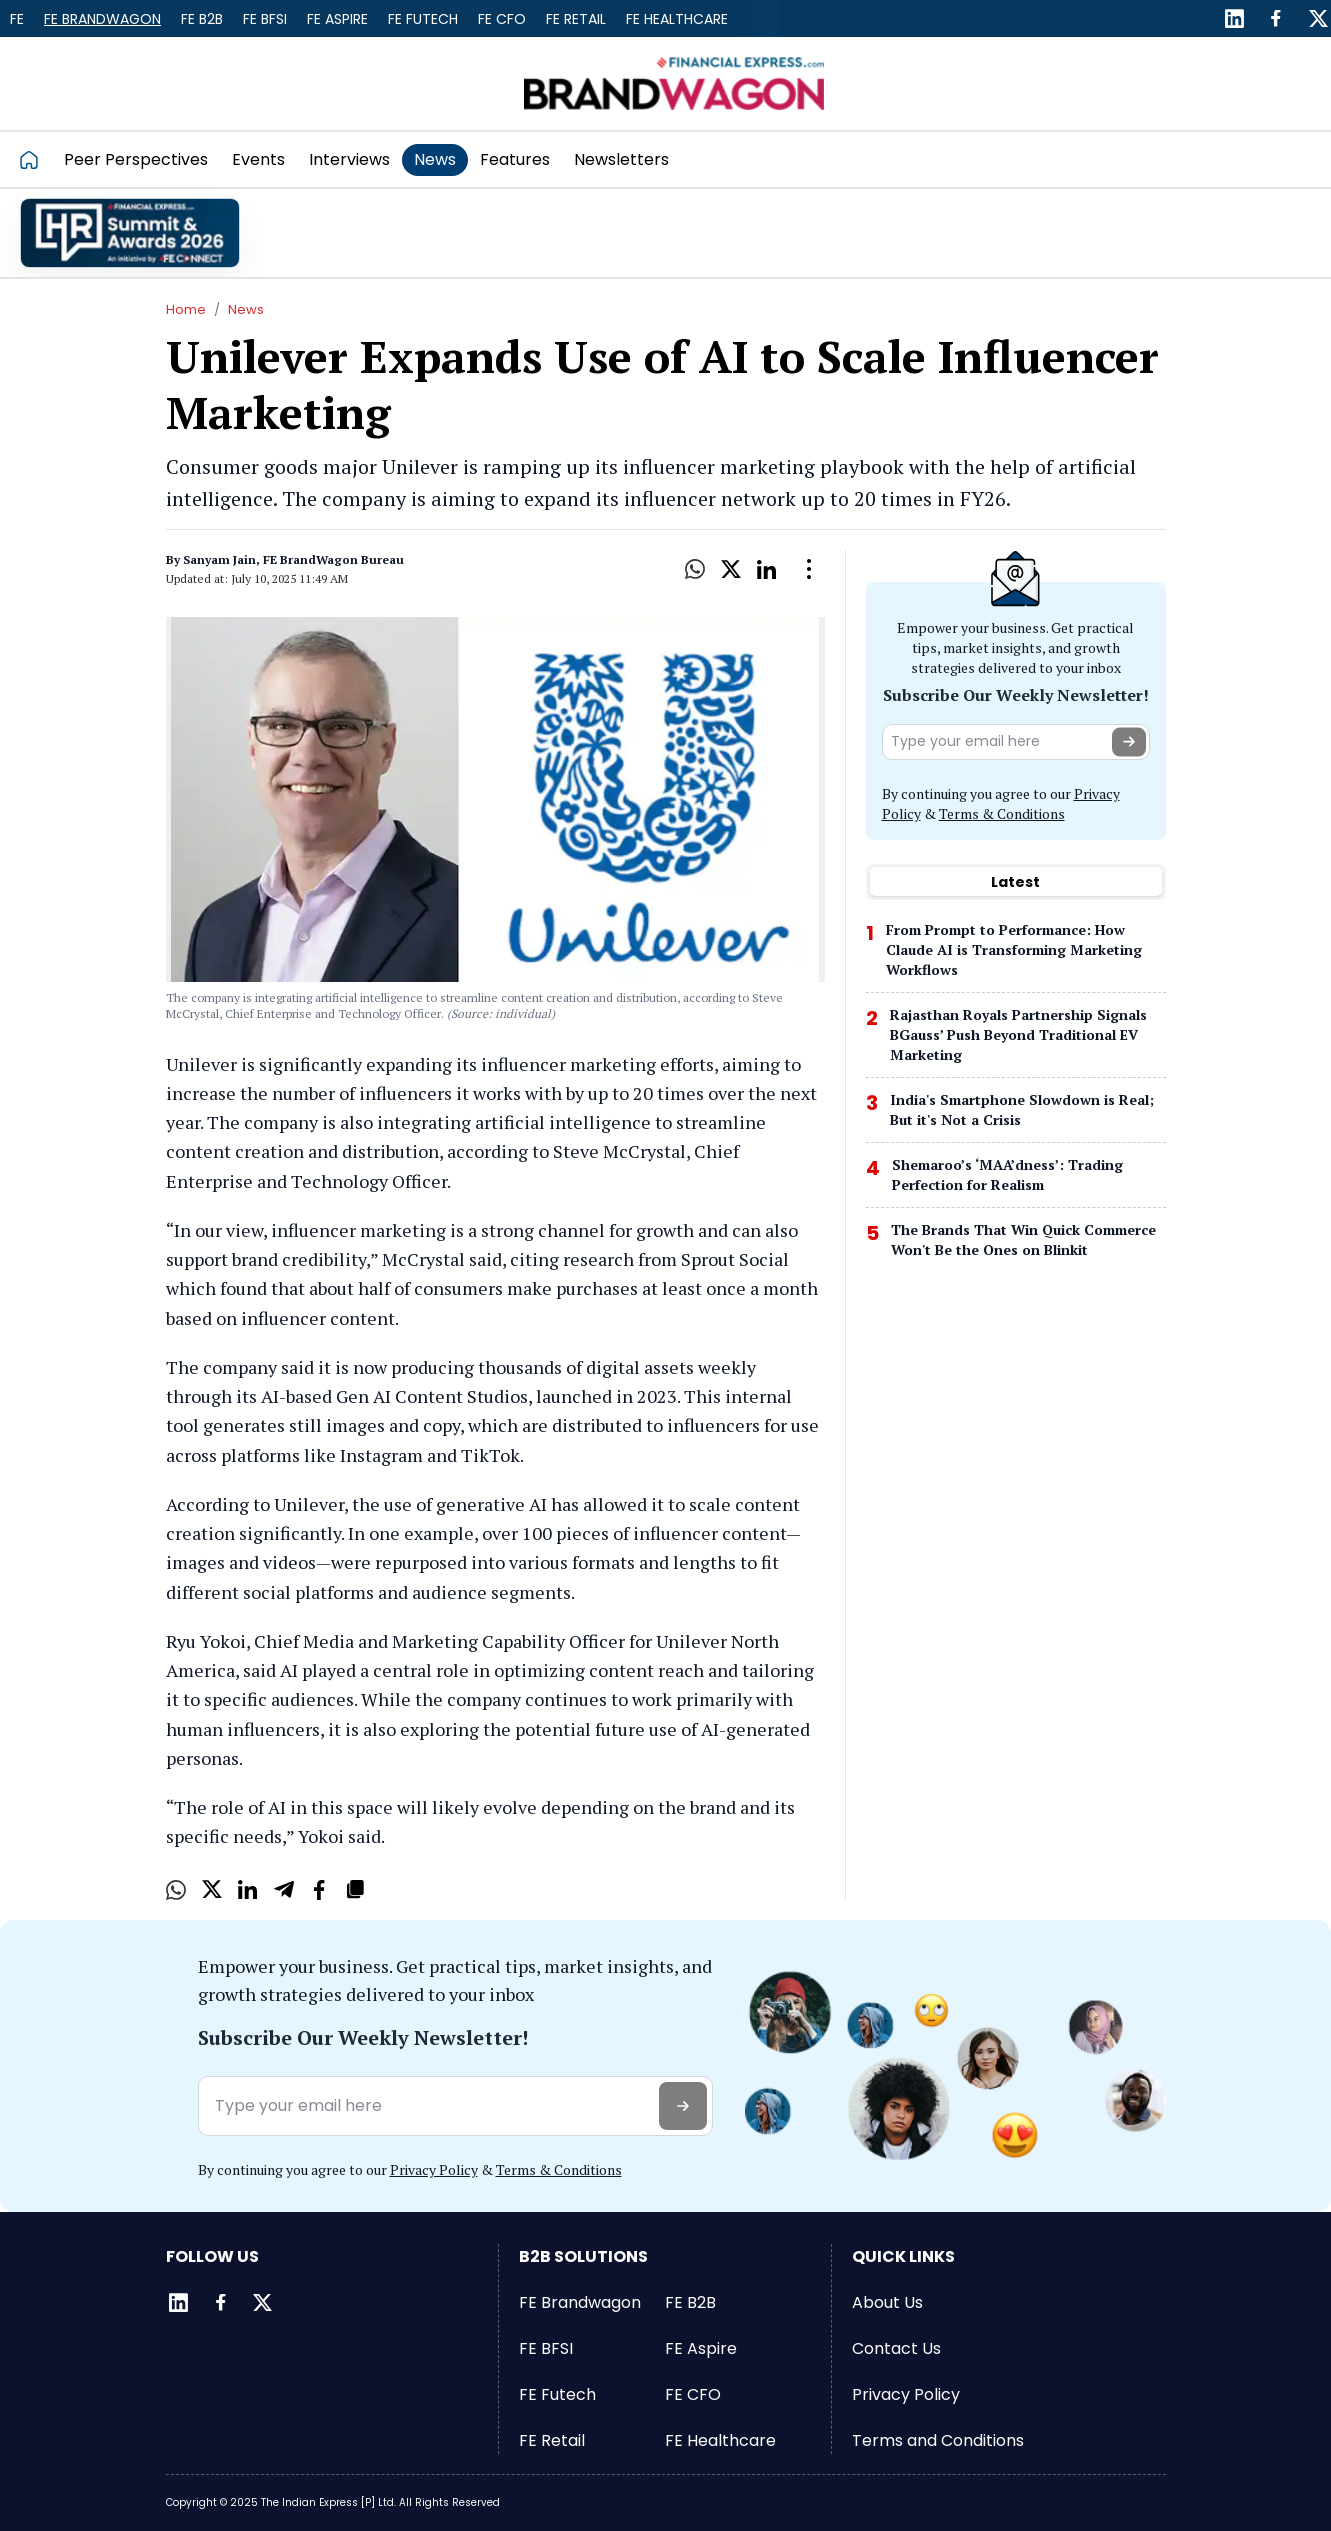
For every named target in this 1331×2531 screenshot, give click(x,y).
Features (515, 159)
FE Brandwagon (102, 19)
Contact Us (896, 2348)
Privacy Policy (434, 2169)
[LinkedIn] (1234, 19)
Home (186, 309)
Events (258, 159)
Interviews (349, 159)
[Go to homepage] (35, 159)
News (435, 159)
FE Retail (576, 19)
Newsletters (621, 159)
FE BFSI (265, 19)
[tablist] (1016, 882)
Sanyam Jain (219, 559)
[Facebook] (1276, 19)
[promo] (130, 233)
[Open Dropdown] (809, 569)
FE (17, 19)
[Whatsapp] (695, 569)
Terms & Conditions (1002, 813)
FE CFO (502, 19)
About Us (887, 2302)
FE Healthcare (677, 19)
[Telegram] (284, 1890)
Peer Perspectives (136, 159)
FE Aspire (337, 19)
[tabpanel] (1016, 1096)
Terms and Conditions (938, 2440)
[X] (731, 569)
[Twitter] (1318, 19)
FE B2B (202, 19)
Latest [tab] (1015, 882)
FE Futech (423, 19)
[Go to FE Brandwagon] (674, 83)
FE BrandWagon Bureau (333, 559)
